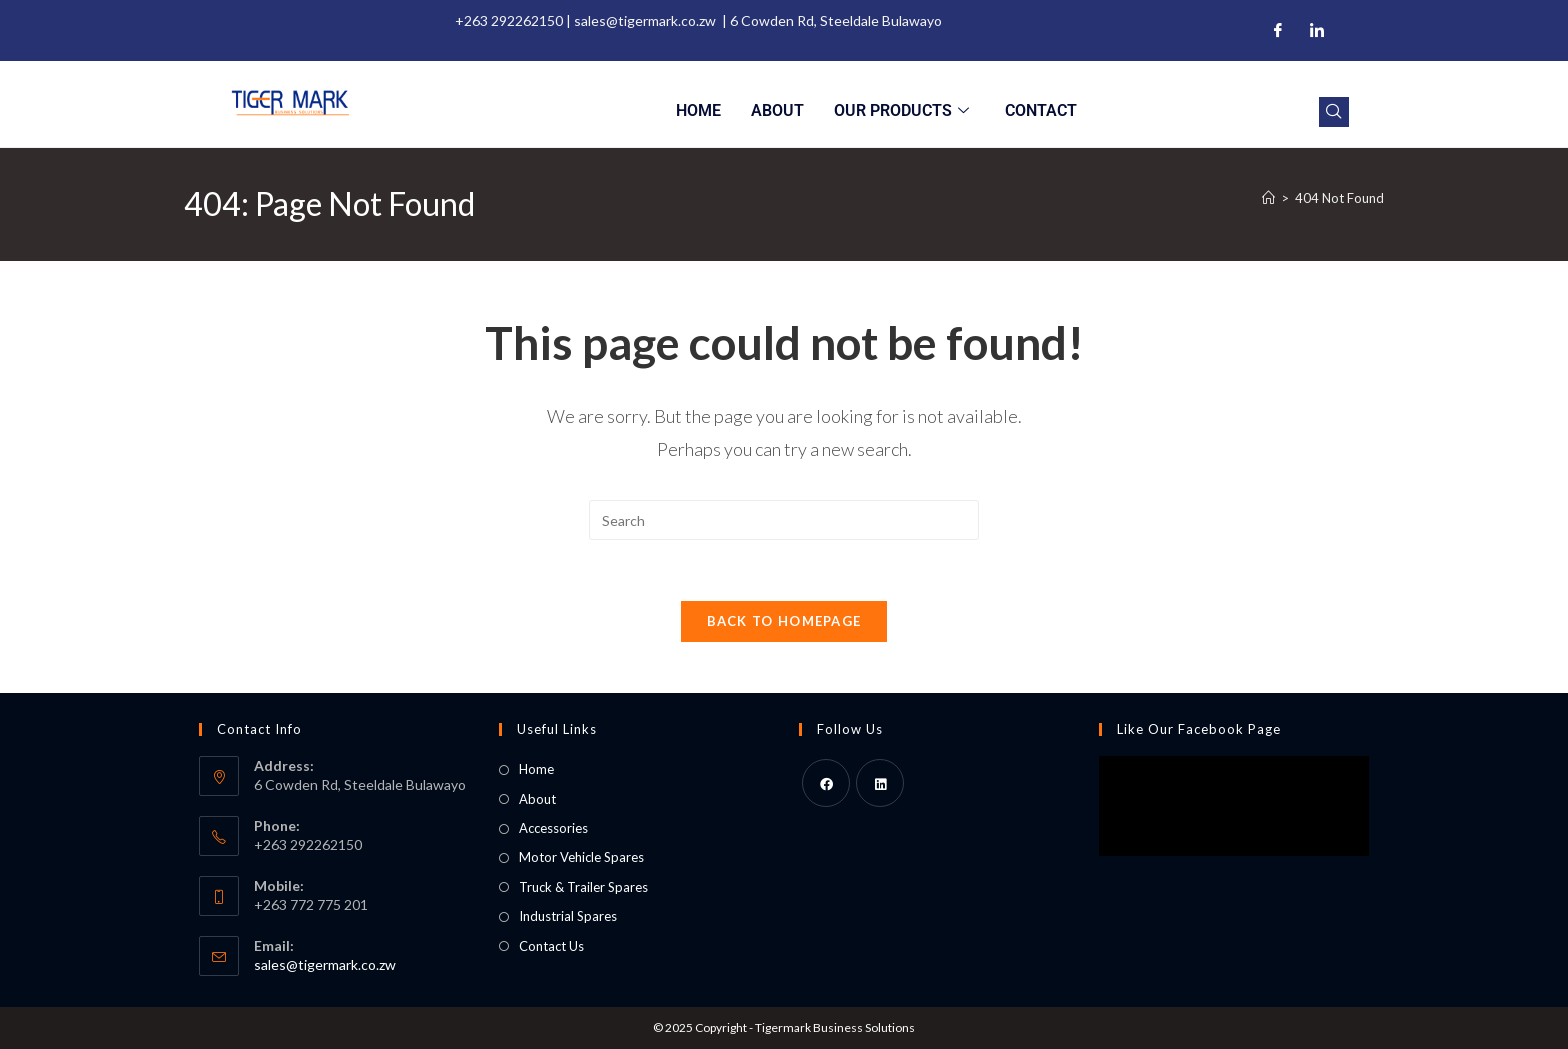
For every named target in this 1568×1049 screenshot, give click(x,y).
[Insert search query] (784, 520)
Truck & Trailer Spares (583, 887)
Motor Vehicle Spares (581, 857)
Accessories (553, 828)
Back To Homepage (784, 621)
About (777, 110)
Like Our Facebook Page (1199, 729)
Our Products (901, 111)
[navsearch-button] (1334, 112)
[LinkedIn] (1317, 31)
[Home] (1268, 198)
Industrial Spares (568, 916)
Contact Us (551, 946)
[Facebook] (1278, 31)
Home (698, 110)
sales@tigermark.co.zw (325, 964)
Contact (1041, 110)
